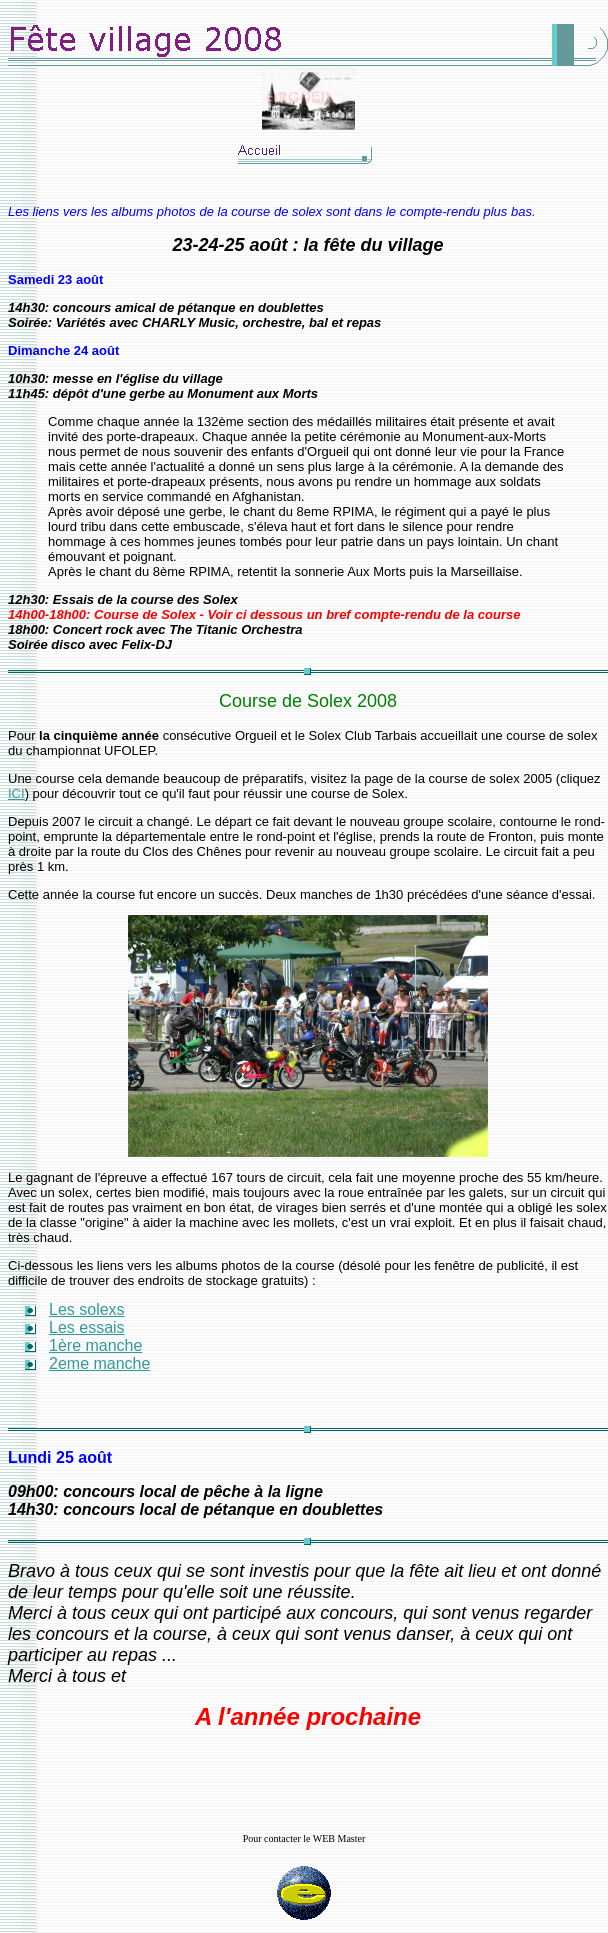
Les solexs (87, 1309)
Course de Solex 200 (303, 701)
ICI (16, 793)
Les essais (87, 1327)
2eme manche (99, 1363)
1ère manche (95, 1345)
